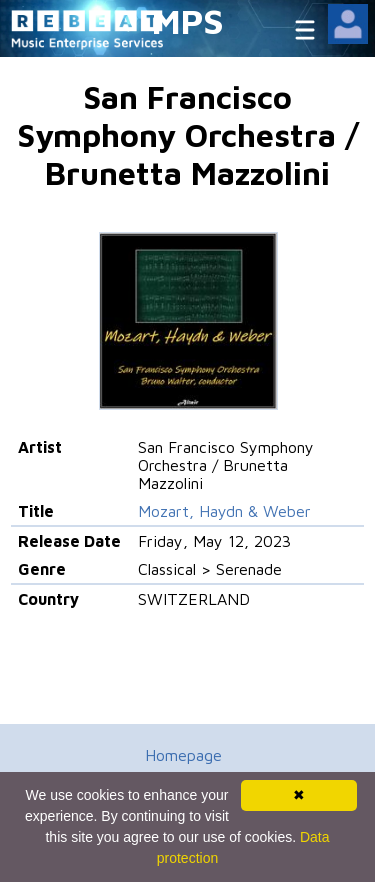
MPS (188, 20)
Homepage (183, 755)
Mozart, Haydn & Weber (224, 511)
